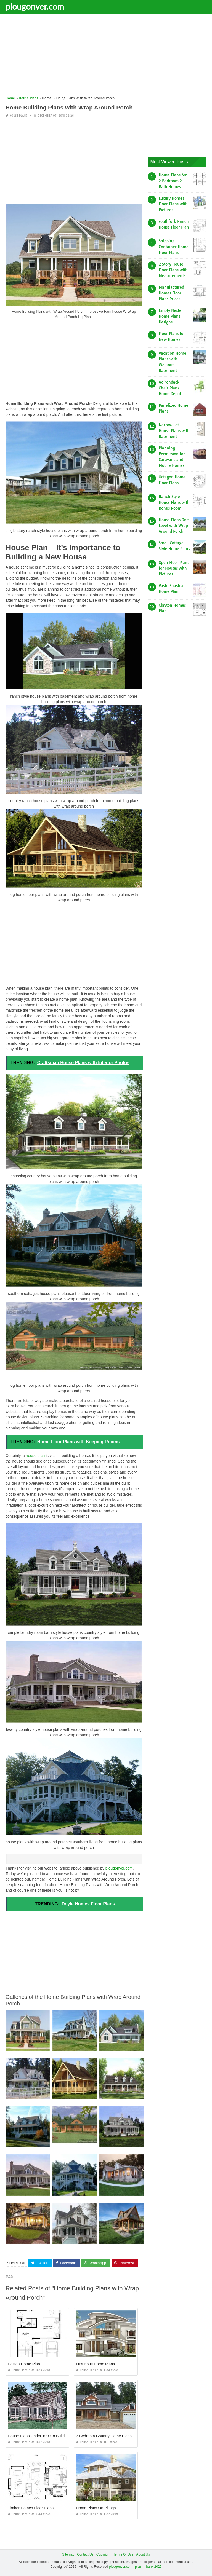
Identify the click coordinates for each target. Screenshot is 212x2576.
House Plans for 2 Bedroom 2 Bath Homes (173, 181)
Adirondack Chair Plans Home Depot (170, 388)
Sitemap (68, 2554)
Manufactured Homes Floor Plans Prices (171, 293)
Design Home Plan (24, 2364)
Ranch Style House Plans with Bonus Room (174, 502)
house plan (35, 1455)
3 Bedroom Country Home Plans (104, 2436)
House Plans (18, 115)
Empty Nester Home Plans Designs (171, 316)
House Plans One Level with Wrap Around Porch (174, 525)
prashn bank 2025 (148, 2567)
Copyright (103, 2554)
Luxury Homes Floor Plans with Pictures (173, 204)
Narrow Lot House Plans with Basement (174, 430)
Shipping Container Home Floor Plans (174, 247)
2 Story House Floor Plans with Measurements (173, 270)
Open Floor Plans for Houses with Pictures (174, 568)
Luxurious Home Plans (95, 2364)
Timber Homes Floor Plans (31, 2508)
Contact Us (85, 2554)
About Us (143, 2554)
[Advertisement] (106, 56)
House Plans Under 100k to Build (36, 2436)
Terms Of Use (123, 2554)
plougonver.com (35, 6)
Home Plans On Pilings (96, 2508)
